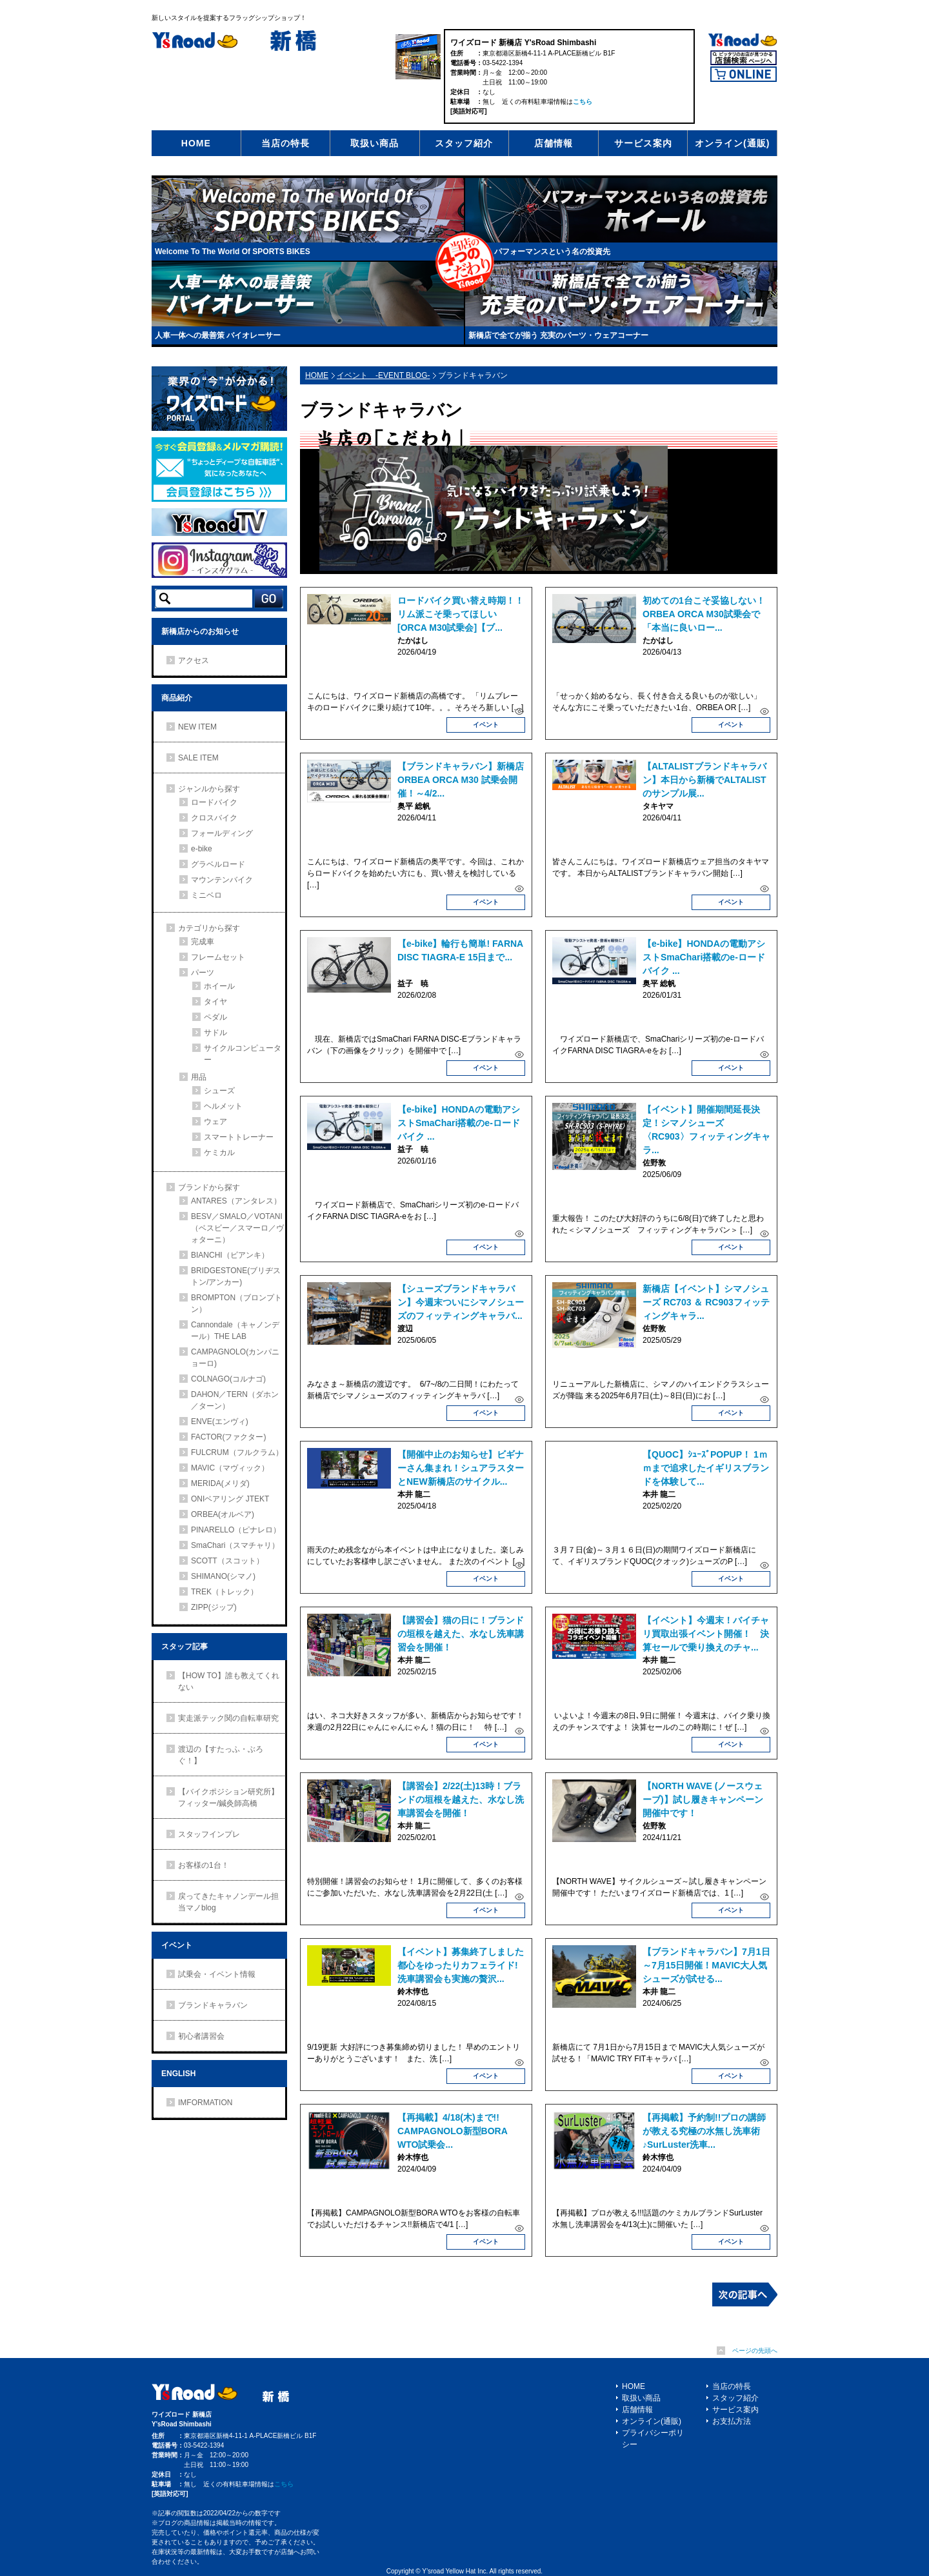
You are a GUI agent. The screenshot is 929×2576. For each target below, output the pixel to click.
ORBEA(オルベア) (222, 1514)
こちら (582, 101)
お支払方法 (731, 2421)
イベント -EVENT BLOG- (383, 375)
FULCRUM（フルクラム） (237, 1452)
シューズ (219, 1090)
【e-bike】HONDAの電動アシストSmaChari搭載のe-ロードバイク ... (704, 957)
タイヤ (215, 1001)
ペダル (215, 1017)
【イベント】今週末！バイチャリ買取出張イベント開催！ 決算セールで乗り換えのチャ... (706, 1633)
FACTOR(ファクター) (228, 1437)
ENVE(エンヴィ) (219, 1421)
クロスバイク (214, 817)
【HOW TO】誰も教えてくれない (228, 1681)
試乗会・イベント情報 (216, 1974)
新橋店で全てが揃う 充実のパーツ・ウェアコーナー (558, 335)
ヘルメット (223, 1106)
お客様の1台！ (203, 1865)
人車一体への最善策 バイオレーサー (218, 335)
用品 (198, 1077)
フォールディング (222, 833)
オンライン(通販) (732, 143)
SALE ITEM (198, 757)
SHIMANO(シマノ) (223, 1576)
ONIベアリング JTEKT (230, 1498)
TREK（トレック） (224, 1591)
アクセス (193, 660)
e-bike (201, 848)
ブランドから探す (209, 1187)
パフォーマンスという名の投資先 (552, 251)
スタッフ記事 (184, 1646)
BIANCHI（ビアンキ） (230, 1255)
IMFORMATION (205, 2102)
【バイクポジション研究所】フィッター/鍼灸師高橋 (228, 1797)
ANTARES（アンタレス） (236, 1200)
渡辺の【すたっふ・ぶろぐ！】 (220, 1755)
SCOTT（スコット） (227, 1560)
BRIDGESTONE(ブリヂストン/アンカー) (236, 1276)
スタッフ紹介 (464, 143)
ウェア (215, 1121)
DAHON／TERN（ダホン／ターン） (235, 1400)
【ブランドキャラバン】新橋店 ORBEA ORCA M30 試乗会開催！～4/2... (460, 779)
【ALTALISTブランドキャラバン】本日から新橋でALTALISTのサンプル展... (704, 779)
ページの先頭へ (754, 2350)
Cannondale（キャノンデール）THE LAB (235, 1330)
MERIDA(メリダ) (220, 1483)
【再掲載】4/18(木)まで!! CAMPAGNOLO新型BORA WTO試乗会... (452, 2131)
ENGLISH (178, 2073)
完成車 (202, 941)
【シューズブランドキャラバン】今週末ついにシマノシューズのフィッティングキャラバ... (460, 1302)
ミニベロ (206, 895)
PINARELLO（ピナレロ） (236, 1529)
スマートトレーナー (239, 1137)
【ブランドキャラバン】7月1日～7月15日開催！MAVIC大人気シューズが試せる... (706, 1965)
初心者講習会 (201, 2036)
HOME (196, 143)
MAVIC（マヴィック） (230, 1467)
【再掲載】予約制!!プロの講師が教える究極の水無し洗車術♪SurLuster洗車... (704, 2131)
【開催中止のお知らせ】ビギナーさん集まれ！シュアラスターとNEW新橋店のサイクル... (460, 1468)
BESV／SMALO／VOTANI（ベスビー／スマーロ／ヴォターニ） (237, 1228)
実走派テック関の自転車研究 (228, 1718)
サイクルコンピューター (242, 1054)
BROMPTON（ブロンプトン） (236, 1303)
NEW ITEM (197, 726)
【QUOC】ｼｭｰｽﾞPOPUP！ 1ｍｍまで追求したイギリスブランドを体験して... (706, 1468)
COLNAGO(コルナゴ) (228, 1378)
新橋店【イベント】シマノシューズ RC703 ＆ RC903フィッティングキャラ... (706, 1302)
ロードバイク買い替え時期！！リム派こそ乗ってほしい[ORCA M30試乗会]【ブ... (460, 614)
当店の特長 (285, 143)
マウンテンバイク (222, 879)
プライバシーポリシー (653, 2438)
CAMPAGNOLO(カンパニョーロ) (235, 1357)
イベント (486, 724)
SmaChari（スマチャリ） (235, 1545)
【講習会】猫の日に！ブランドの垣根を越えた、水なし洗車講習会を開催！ (460, 1633)
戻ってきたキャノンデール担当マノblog (228, 1902)
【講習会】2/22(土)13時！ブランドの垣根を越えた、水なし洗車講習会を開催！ (460, 1799)
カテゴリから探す (209, 928)
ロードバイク (214, 802)
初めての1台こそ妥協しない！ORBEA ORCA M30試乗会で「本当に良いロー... (704, 614)
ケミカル (219, 1152)
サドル (215, 1032)
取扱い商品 (374, 143)
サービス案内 (643, 143)
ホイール (219, 986)
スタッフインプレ (209, 1834)
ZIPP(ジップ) (214, 1607)
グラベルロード (218, 864)
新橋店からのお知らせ (200, 631)
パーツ (202, 972)
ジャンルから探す (209, 788)
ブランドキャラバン (213, 2005)
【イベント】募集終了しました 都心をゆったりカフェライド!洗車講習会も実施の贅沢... (465, 1965)
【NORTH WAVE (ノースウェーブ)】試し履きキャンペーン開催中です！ (703, 1799)
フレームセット (218, 957)
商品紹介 (176, 697)
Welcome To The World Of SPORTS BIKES (232, 251)
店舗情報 (553, 143)
